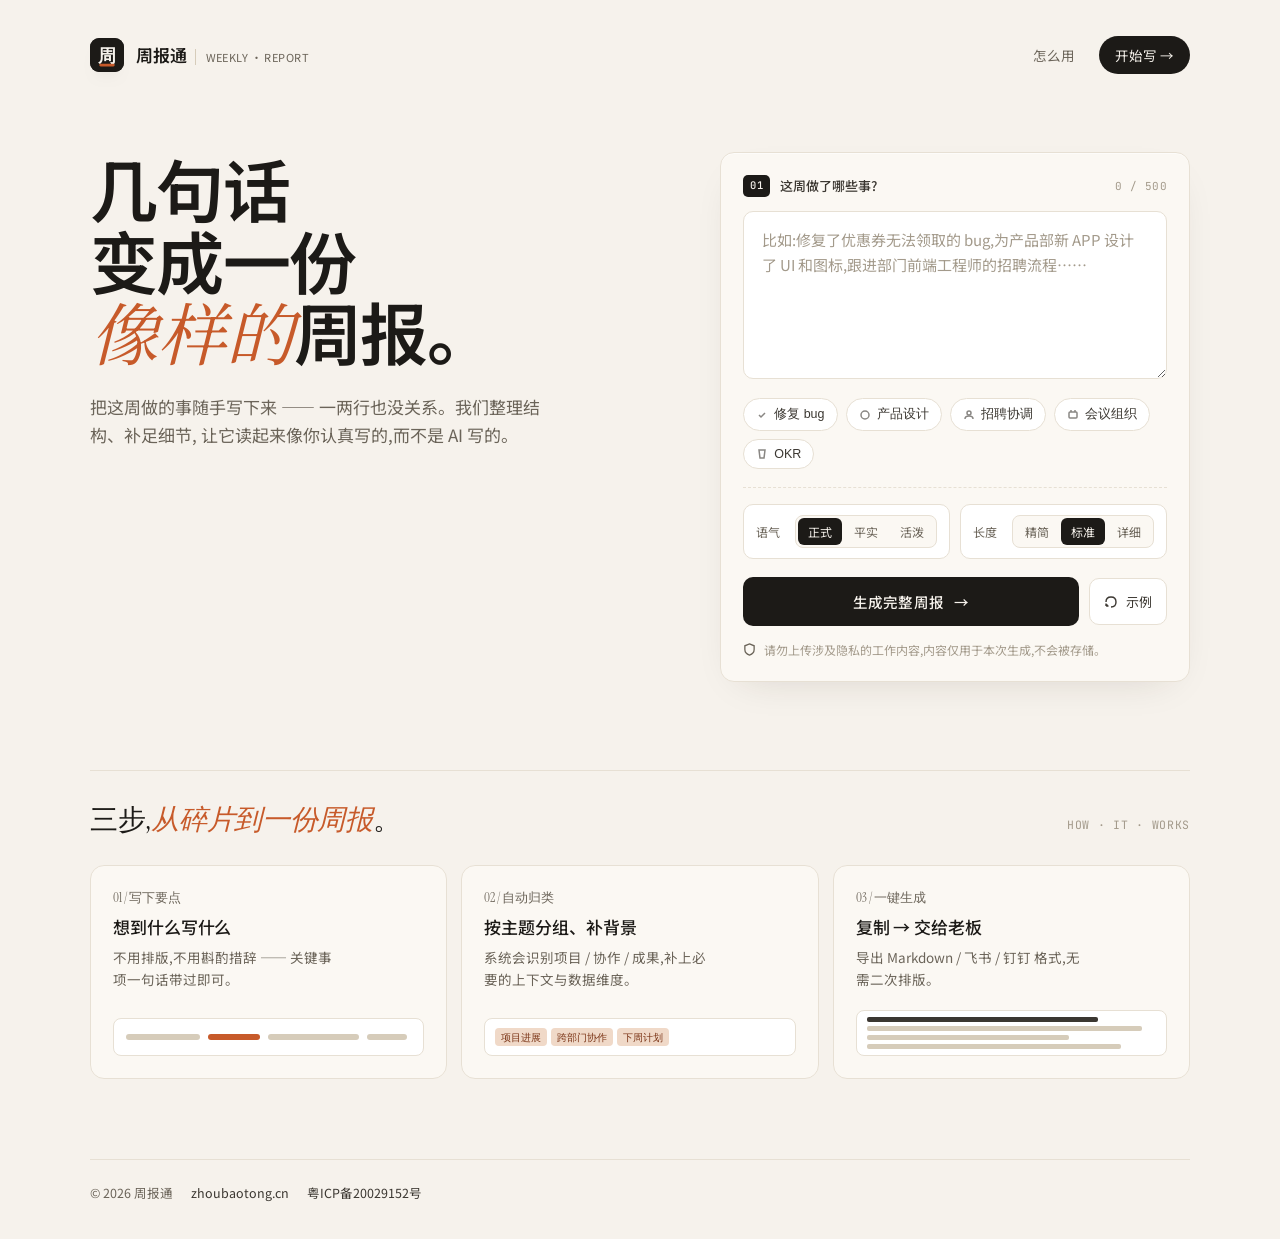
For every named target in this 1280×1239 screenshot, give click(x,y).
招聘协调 (998, 414)
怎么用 (1054, 55)
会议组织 (1102, 414)
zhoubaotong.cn (240, 1193)
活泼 (912, 531)
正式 (820, 531)
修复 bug (790, 414)
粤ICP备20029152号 (364, 1193)
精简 (1037, 531)
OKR (778, 454)
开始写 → (1144, 55)
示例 (1128, 601)
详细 (1129, 531)
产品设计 (894, 414)
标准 (1083, 531)
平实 (866, 531)
